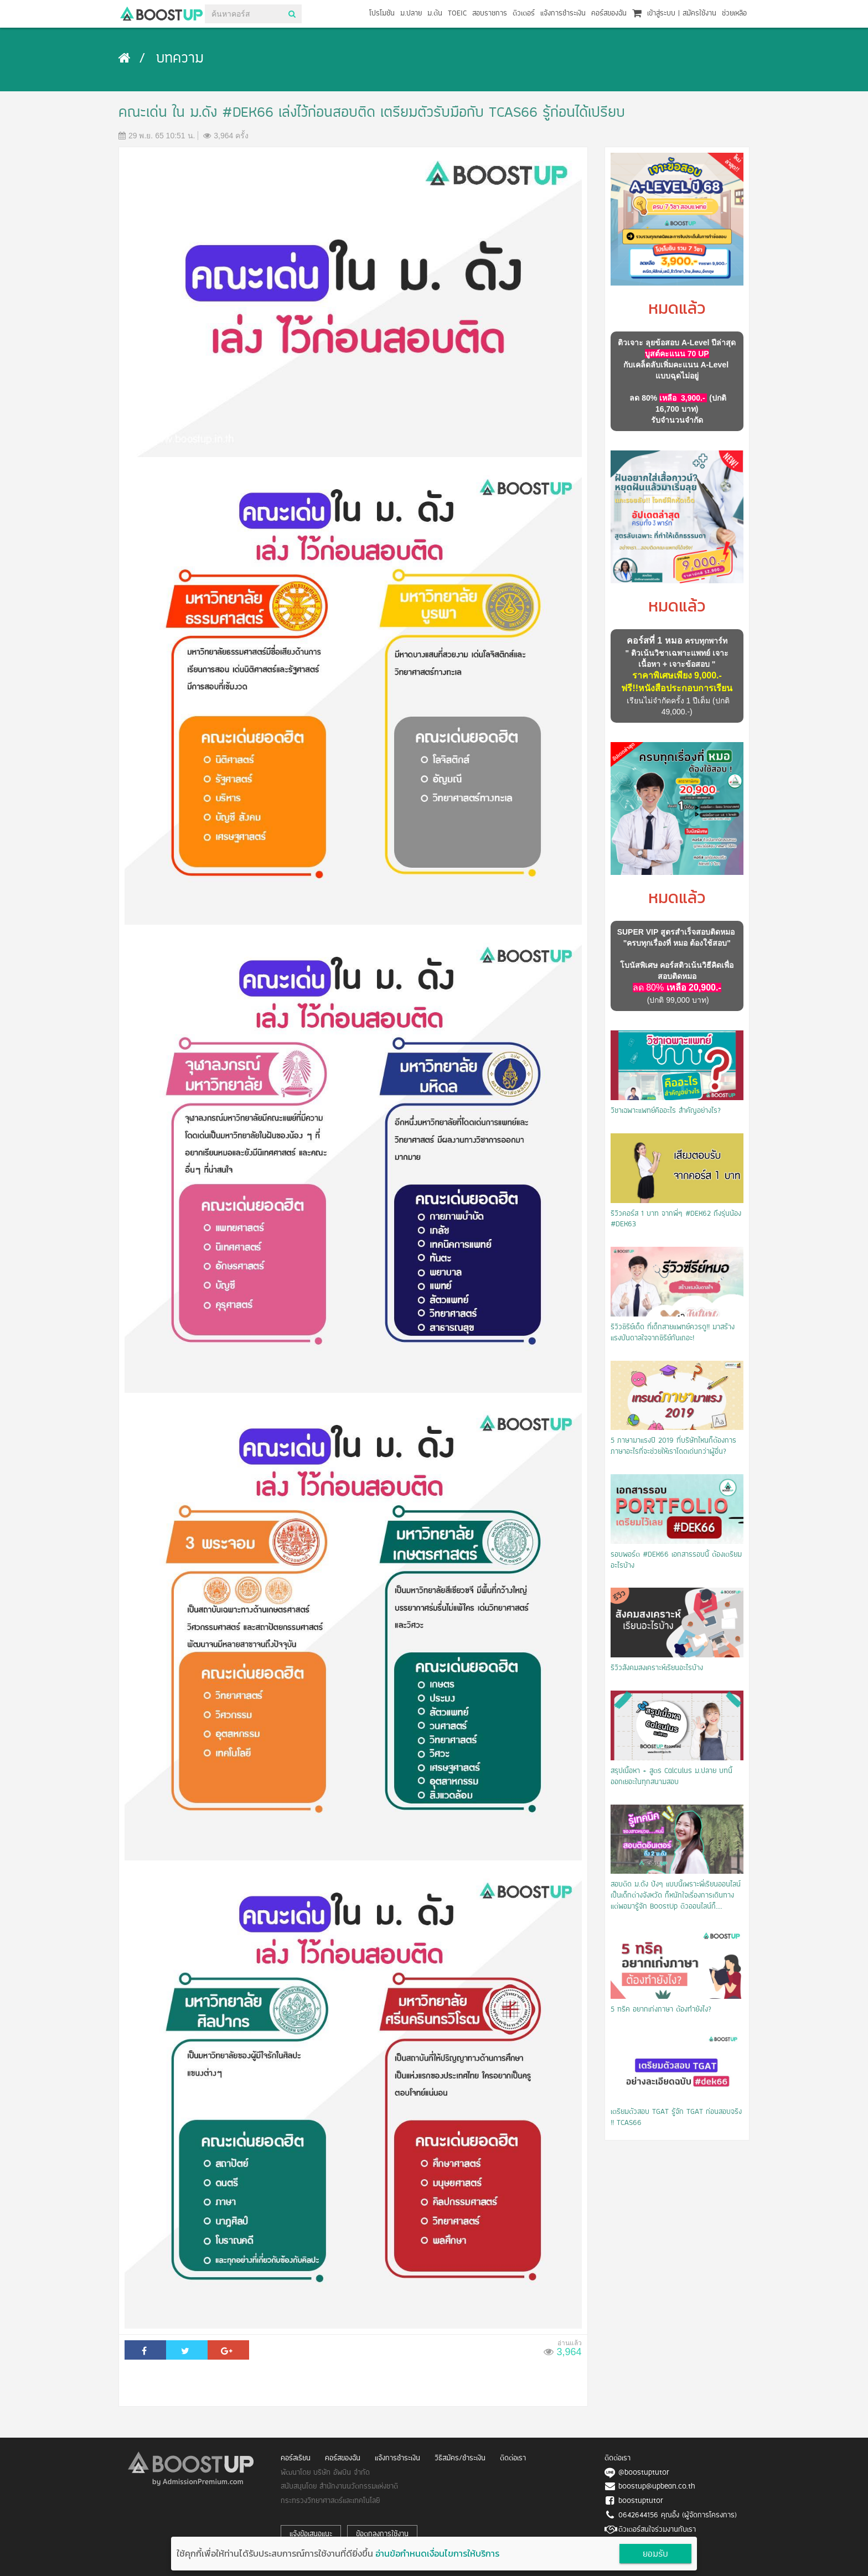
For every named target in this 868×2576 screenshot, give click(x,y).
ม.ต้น (434, 13)
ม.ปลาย (411, 13)
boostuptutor (640, 2501)
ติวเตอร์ (524, 13)
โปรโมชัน (382, 13)
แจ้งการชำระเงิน (563, 13)
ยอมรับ (655, 2554)
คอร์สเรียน (296, 2458)
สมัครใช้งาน (699, 13)
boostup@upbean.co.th (656, 2486)
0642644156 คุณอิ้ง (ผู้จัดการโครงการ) (677, 2515)
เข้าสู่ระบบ (661, 13)
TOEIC (457, 13)
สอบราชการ (489, 13)
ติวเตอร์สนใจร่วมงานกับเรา (657, 2530)
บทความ (180, 59)
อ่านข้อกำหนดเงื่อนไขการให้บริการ (437, 2553)
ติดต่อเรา (513, 2458)
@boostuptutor (643, 2473)
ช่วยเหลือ (734, 13)
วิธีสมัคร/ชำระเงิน (460, 2458)
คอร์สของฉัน (609, 13)
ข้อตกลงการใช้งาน (382, 2534)
